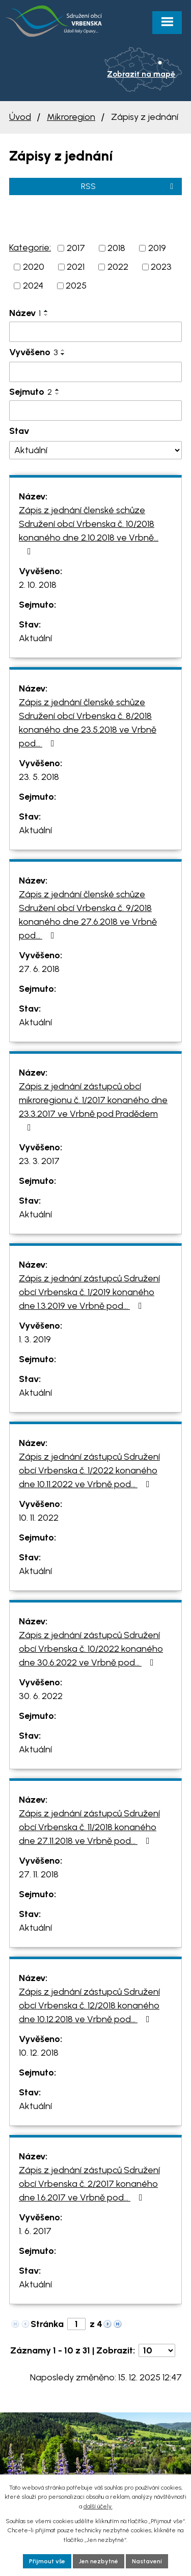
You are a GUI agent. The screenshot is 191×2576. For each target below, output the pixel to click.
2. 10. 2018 (38, 584)
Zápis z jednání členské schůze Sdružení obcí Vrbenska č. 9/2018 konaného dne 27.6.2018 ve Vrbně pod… (88, 915)
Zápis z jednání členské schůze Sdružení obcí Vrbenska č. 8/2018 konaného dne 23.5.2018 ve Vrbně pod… (87, 723)
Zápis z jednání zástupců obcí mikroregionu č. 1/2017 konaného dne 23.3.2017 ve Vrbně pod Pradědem (93, 1106)
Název (25, 313)
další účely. (98, 2506)
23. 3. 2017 (39, 1161)
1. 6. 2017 (35, 2231)
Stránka (47, 2324)
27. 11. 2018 (39, 1874)
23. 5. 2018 (39, 776)
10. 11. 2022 (39, 1517)
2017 (76, 248)
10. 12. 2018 (39, 2052)
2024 (33, 285)
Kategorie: (30, 247)
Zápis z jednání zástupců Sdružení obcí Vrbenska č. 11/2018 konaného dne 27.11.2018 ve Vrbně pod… (89, 1827)
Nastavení (147, 2561)
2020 (33, 266)
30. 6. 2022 (41, 1696)
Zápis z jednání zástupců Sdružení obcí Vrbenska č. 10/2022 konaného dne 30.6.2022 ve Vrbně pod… (91, 1648)
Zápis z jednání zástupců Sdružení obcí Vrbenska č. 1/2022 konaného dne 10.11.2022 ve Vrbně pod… (89, 1470)
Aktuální (35, 638)
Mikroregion (71, 116)
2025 (76, 285)
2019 (157, 248)
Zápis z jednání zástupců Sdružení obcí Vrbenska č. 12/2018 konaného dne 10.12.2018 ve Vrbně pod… (89, 2005)
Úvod (20, 116)
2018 (116, 248)
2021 (76, 266)
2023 (161, 266)
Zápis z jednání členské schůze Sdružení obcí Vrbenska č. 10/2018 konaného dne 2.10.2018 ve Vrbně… (88, 530)
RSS (129, 186)
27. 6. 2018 (39, 969)
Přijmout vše (47, 2561)
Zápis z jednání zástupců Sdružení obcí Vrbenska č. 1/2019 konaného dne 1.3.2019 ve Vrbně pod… (89, 1292)
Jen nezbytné (98, 2561)
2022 (117, 266)
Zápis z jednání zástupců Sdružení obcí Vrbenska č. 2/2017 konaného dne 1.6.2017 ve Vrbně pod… (89, 2183)
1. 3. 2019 (35, 1339)
